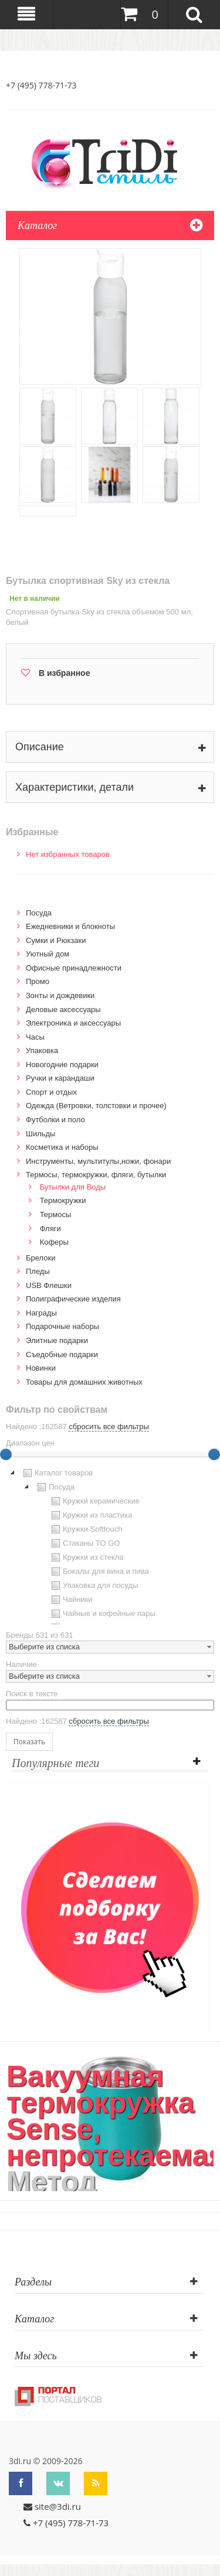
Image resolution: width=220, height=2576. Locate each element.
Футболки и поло (55, 1119)
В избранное (64, 673)
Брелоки (40, 1257)
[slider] (214, 1454)
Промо (37, 981)
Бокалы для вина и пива (99, 1571)
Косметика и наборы (62, 1147)
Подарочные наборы (62, 1326)
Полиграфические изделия (73, 1298)
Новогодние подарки (62, 1064)
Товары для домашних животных (84, 1382)
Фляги (50, 1228)
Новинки (41, 1368)
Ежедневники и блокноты (70, 926)
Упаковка (42, 1050)
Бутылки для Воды (73, 1187)
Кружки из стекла (86, 1557)
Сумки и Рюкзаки (56, 940)
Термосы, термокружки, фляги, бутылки (96, 1174)
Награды (41, 1313)
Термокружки (63, 1200)
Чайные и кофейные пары (102, 1614)
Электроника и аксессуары (73, 1023)
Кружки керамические (94, 1501)
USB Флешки (49, 1285)
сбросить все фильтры (108, 1426)
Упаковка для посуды (93, 1586)
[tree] (110, 1545)
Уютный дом (47, 953)
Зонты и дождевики (60, 995)
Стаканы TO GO (84, 1543)
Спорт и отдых (51, 1092)
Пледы (38, 1271)
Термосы (56, 1214)
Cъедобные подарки (62, 1354)
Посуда (39, 912)
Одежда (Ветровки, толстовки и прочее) (96, 1105)
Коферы (54, 1242)
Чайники (71, 1600)
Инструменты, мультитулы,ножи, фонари (98, 1161)
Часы (35, 1037)
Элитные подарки (57, 1340)
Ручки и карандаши (60, 1078)
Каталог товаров (57, 1473)
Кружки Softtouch (86, 1529)
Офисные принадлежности (73, 968)
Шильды (40, 1133)
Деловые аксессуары (63, 1009)
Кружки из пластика (90, 1515)
